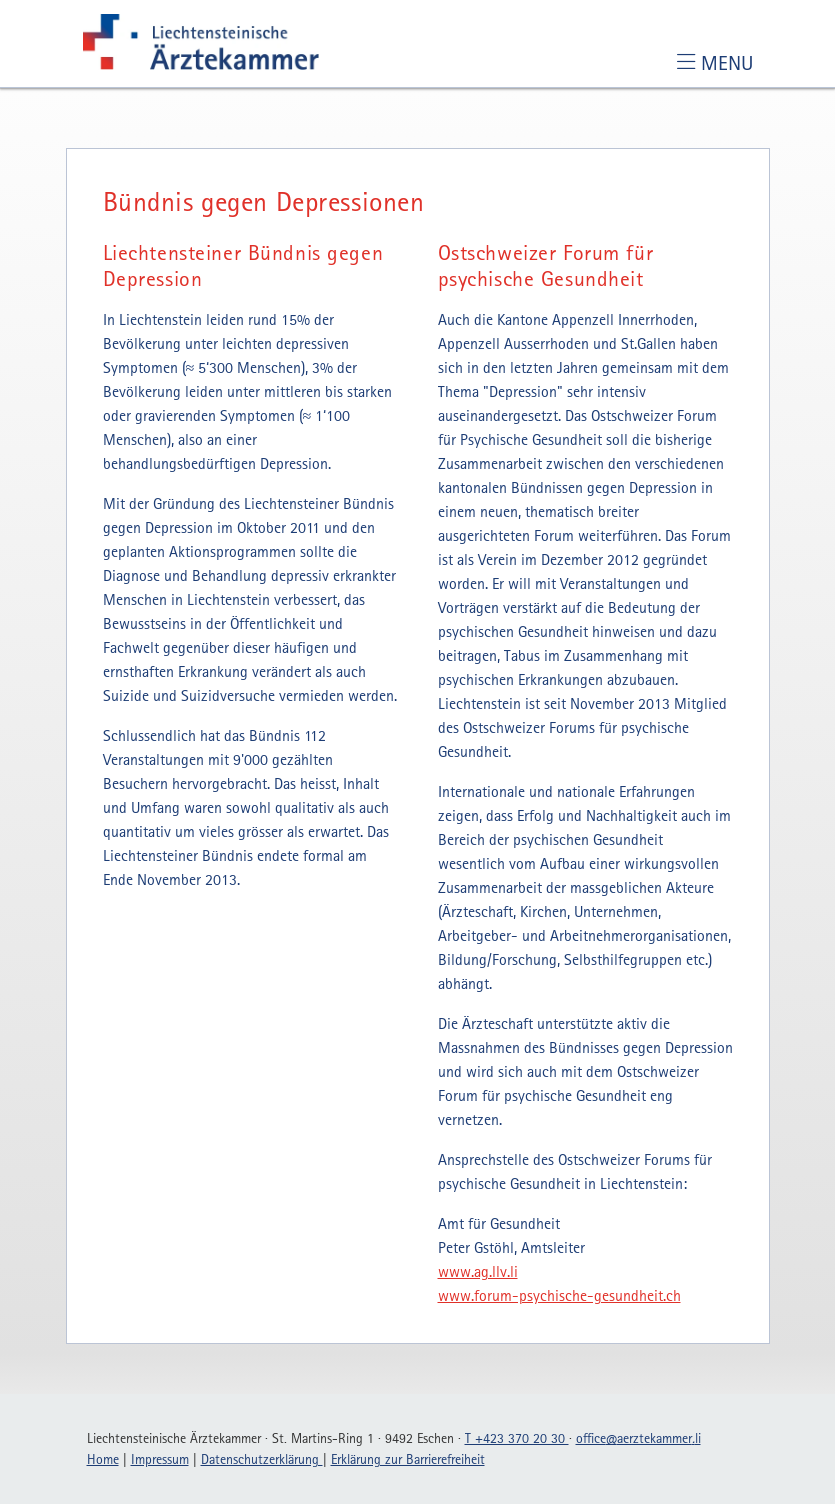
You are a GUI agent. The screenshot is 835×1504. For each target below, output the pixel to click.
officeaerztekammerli (638, 1438)
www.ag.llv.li (478, 1271)
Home (103, 1459)
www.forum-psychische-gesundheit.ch (559, 1295)
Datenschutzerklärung (262, 1459)
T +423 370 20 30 (517, 1438)
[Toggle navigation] (714, 62)
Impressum (160, 1459)
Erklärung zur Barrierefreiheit (408, 1459)
